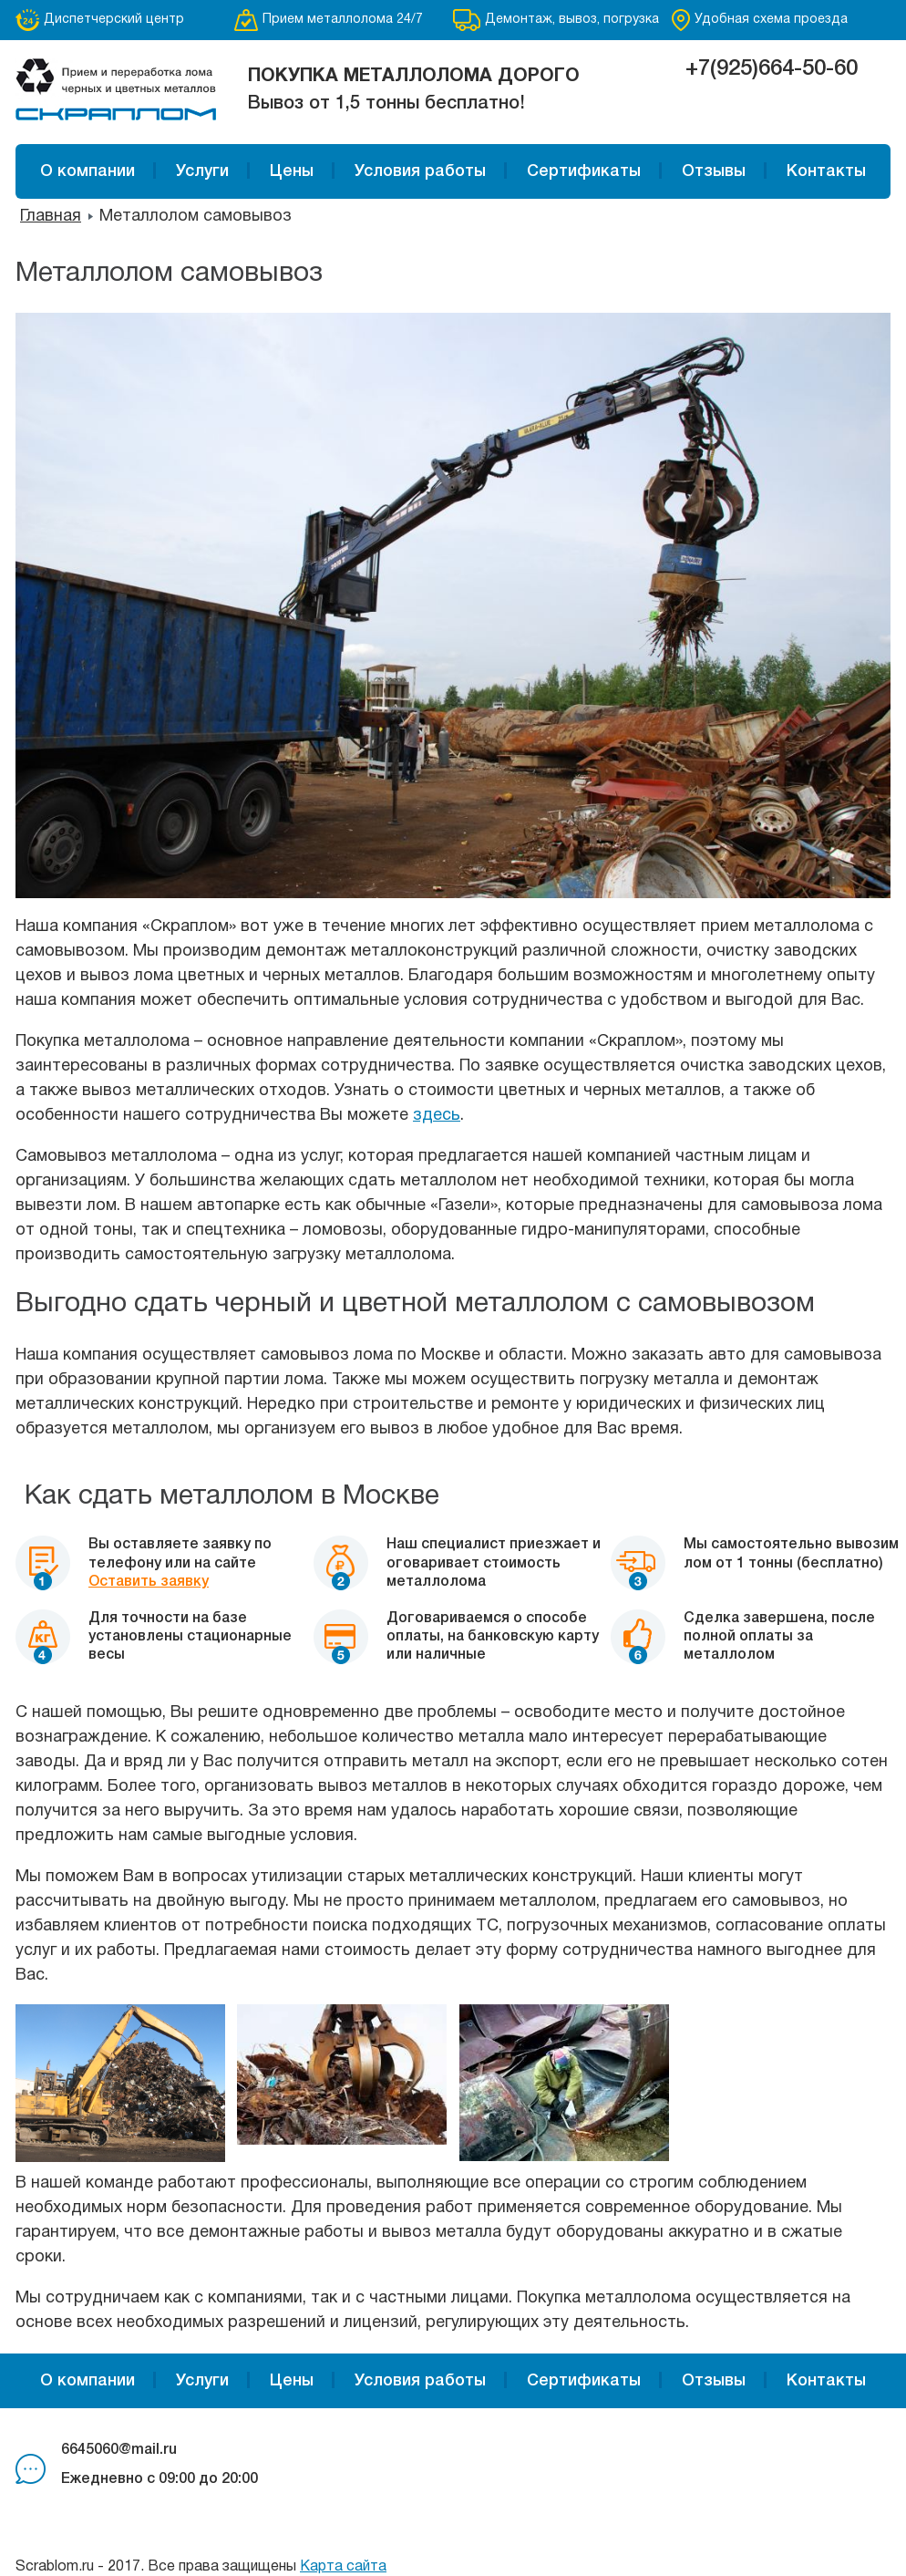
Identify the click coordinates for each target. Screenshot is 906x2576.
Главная (50, 216)
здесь (436, 1115)
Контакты (826, 171)
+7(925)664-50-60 (771, 69)
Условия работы (420, 171)
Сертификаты (584, 171)
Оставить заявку (148, 1582)
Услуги (202, 171)
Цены (292, 171)
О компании (87, 171)
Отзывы (714, 171)
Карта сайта (343, 2566)
